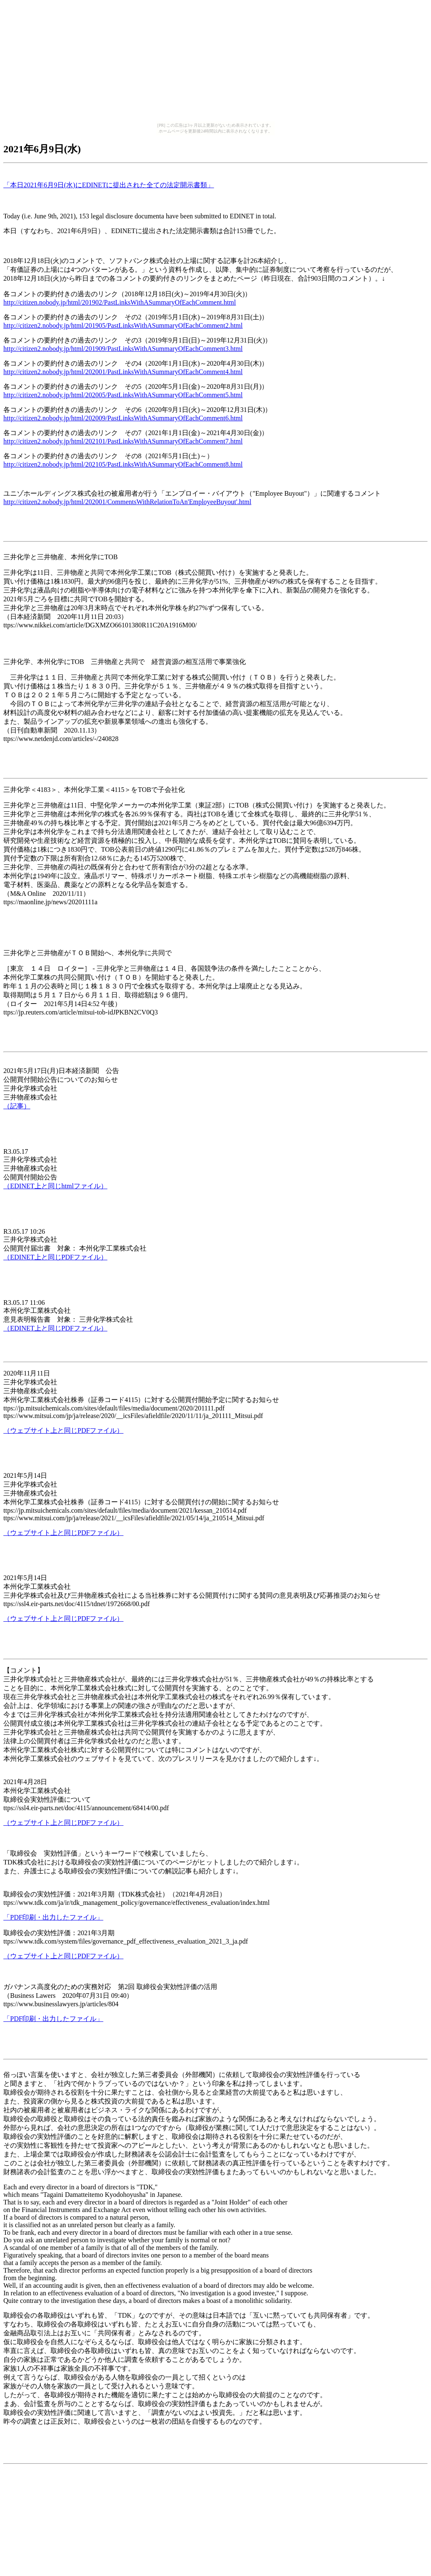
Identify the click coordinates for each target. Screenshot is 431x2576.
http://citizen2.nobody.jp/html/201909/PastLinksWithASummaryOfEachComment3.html (123, 348)
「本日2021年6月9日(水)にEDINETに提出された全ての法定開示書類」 (108, 185)
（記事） (16, 1106)
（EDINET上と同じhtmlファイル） (55, 1186)
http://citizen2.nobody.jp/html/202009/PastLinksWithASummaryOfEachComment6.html (123, 418)
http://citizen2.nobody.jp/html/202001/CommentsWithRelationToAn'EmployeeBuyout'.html (127, 501)
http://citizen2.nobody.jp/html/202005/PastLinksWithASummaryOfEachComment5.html (123, 394)
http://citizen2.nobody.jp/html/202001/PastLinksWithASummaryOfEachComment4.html (123, 371)
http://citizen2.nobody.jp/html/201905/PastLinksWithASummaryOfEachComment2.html (123, 325)
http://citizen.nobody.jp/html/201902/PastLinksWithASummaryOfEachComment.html (119, 302)
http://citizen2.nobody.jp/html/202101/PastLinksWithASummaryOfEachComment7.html (123, 441)
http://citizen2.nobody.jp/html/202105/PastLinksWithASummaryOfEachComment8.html (123, 464)
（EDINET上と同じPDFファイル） (55, 1257)
